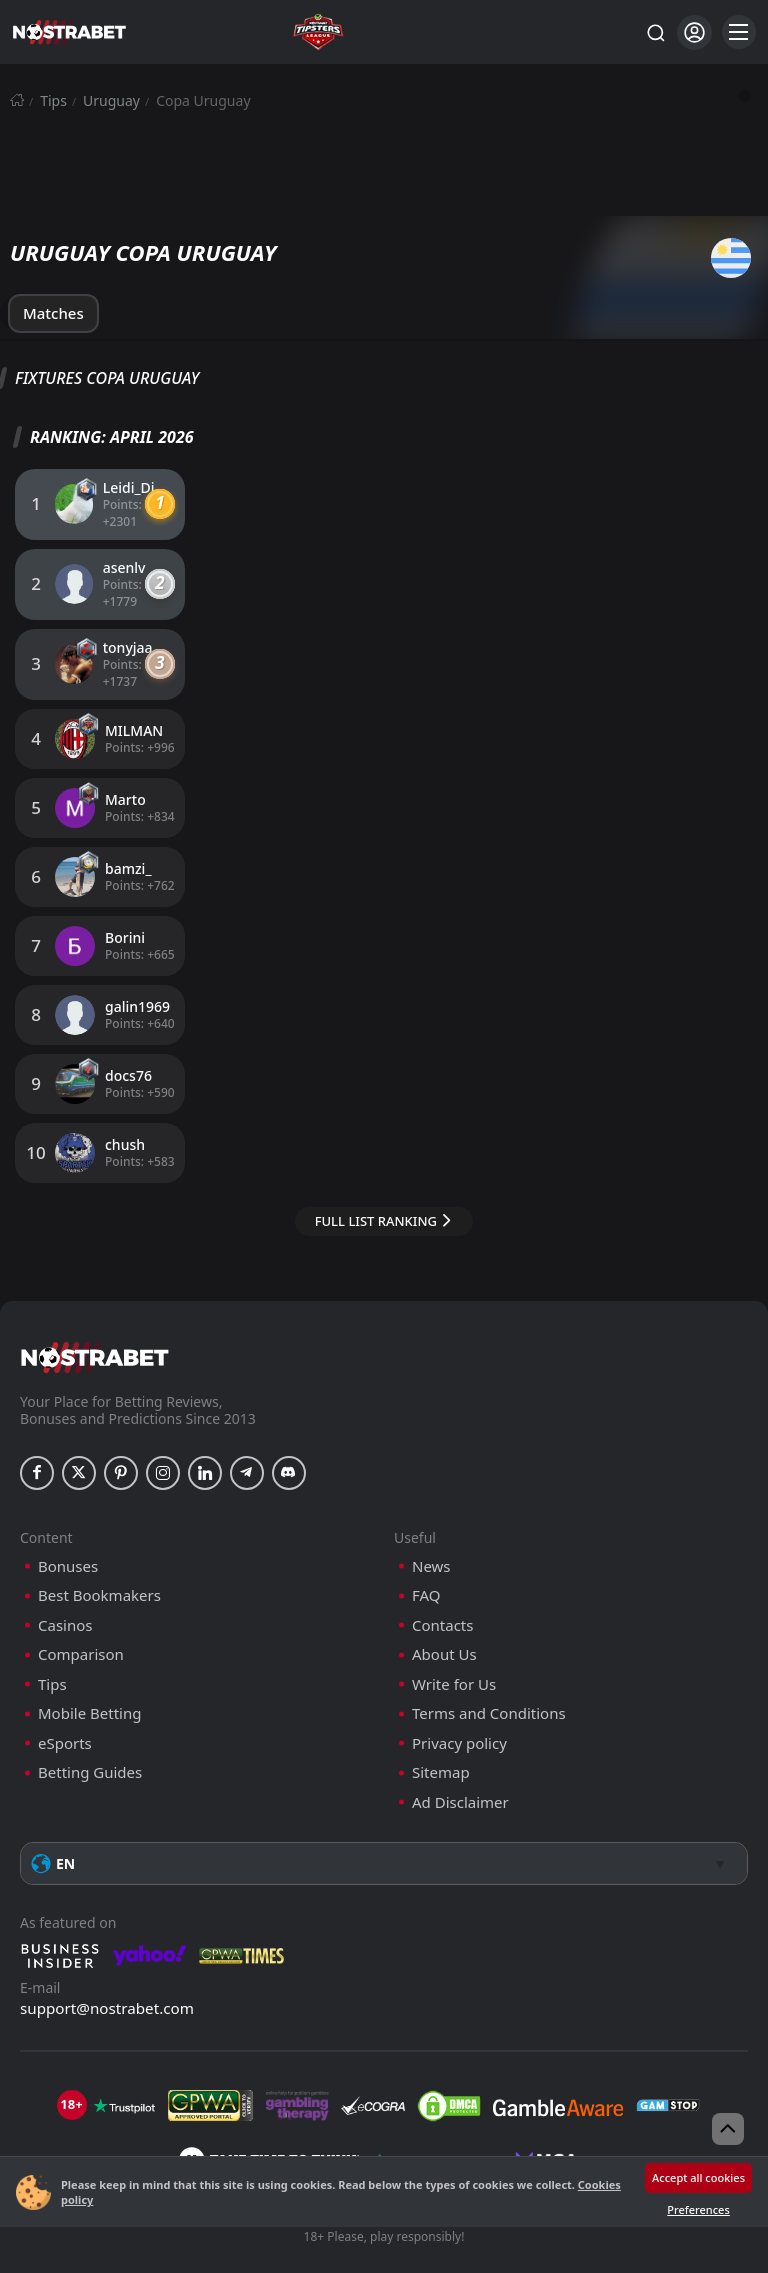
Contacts (442, 1592)
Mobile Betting (89, 1680)
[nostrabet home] (95, 1324)
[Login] (694, 32)
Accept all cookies (698, 2177)
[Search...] (655, 32)
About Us (444, 1621)
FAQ (426, 1562)
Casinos (65, 1592)
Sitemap (441, 1739)
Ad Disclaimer (460, 1769)
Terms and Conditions (489, 1680)
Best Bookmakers (99, 1562)
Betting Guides (90, 1739)
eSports (65, 1710)
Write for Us (454, 1651)
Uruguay (111, 100)
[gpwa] (210, 2073)
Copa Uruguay (203, 100)
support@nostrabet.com (107, 1975)
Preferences (698, 2209)
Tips (53, 100)
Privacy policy (459, 1710)
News (431, 1533)
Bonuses (68, 1533)
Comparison (81, 1621)
